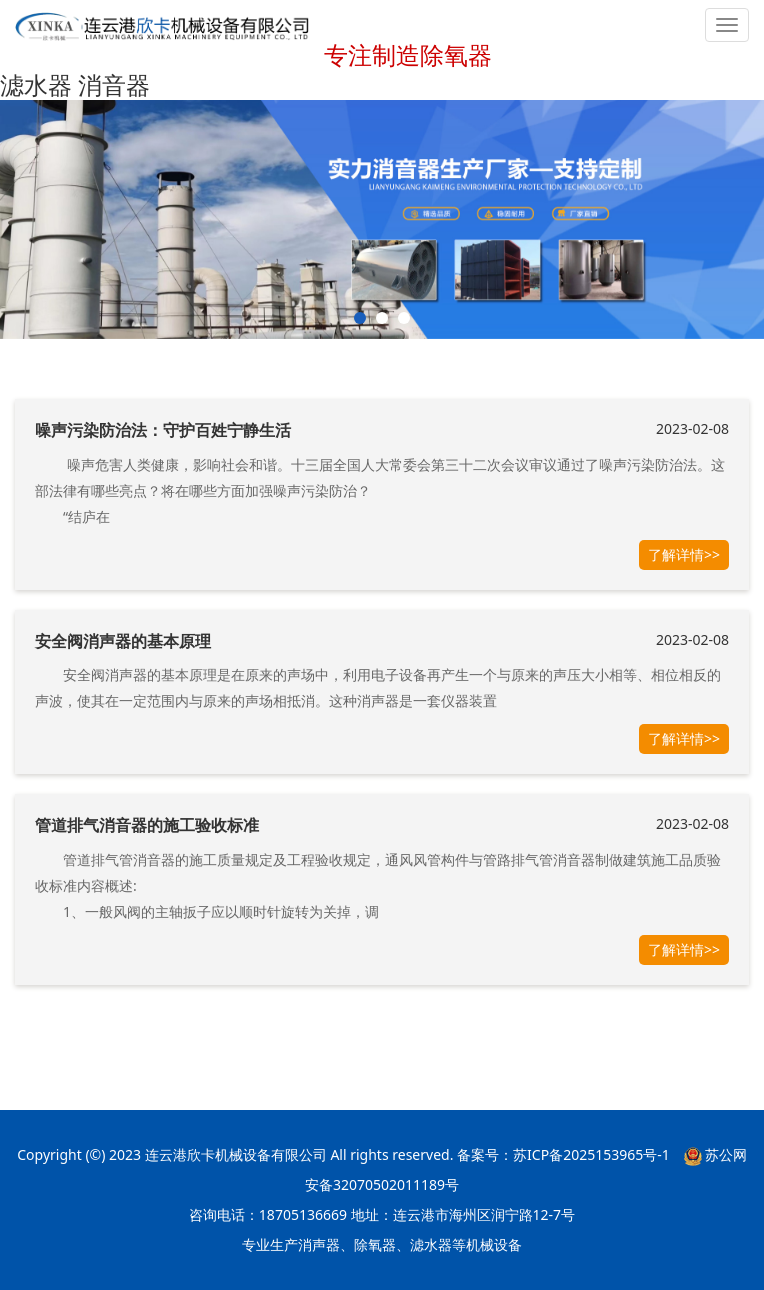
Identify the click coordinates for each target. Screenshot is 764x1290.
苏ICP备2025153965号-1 (591, 1154)
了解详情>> (684, 554)
